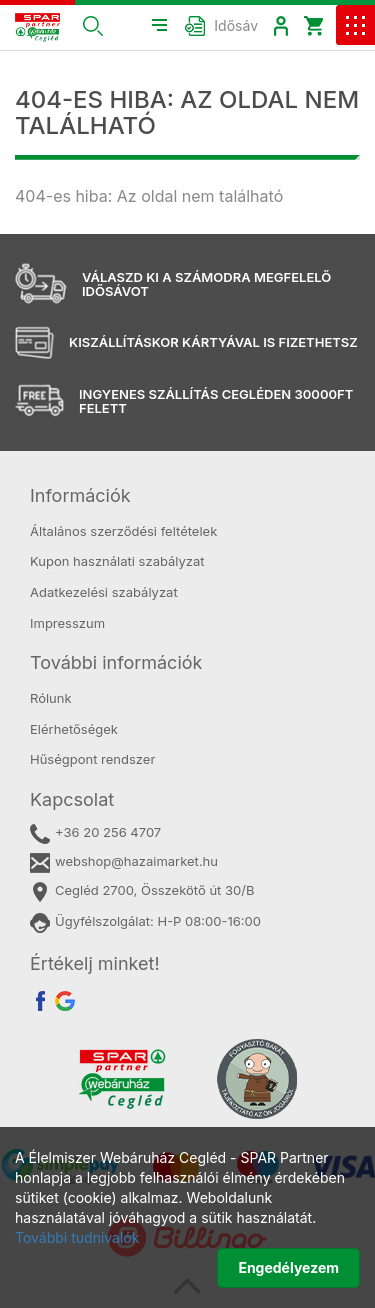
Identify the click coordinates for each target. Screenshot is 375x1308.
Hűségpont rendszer (92, 759)
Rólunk (51, 698)
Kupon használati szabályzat (117, 561)
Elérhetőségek (74, 729)
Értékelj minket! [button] (95, 963)
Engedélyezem (288, 1267)
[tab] (187, 496)
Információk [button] (80, 495)
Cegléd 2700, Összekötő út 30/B (142, 891)
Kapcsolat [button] (72, 799)
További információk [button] (116, 662)
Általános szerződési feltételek (123, 531)
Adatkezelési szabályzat (104, 592)
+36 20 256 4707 (95, 833)
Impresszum (67, 623)
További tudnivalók (77, 1237)
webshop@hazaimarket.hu (124, 862)
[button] (93, 25)
